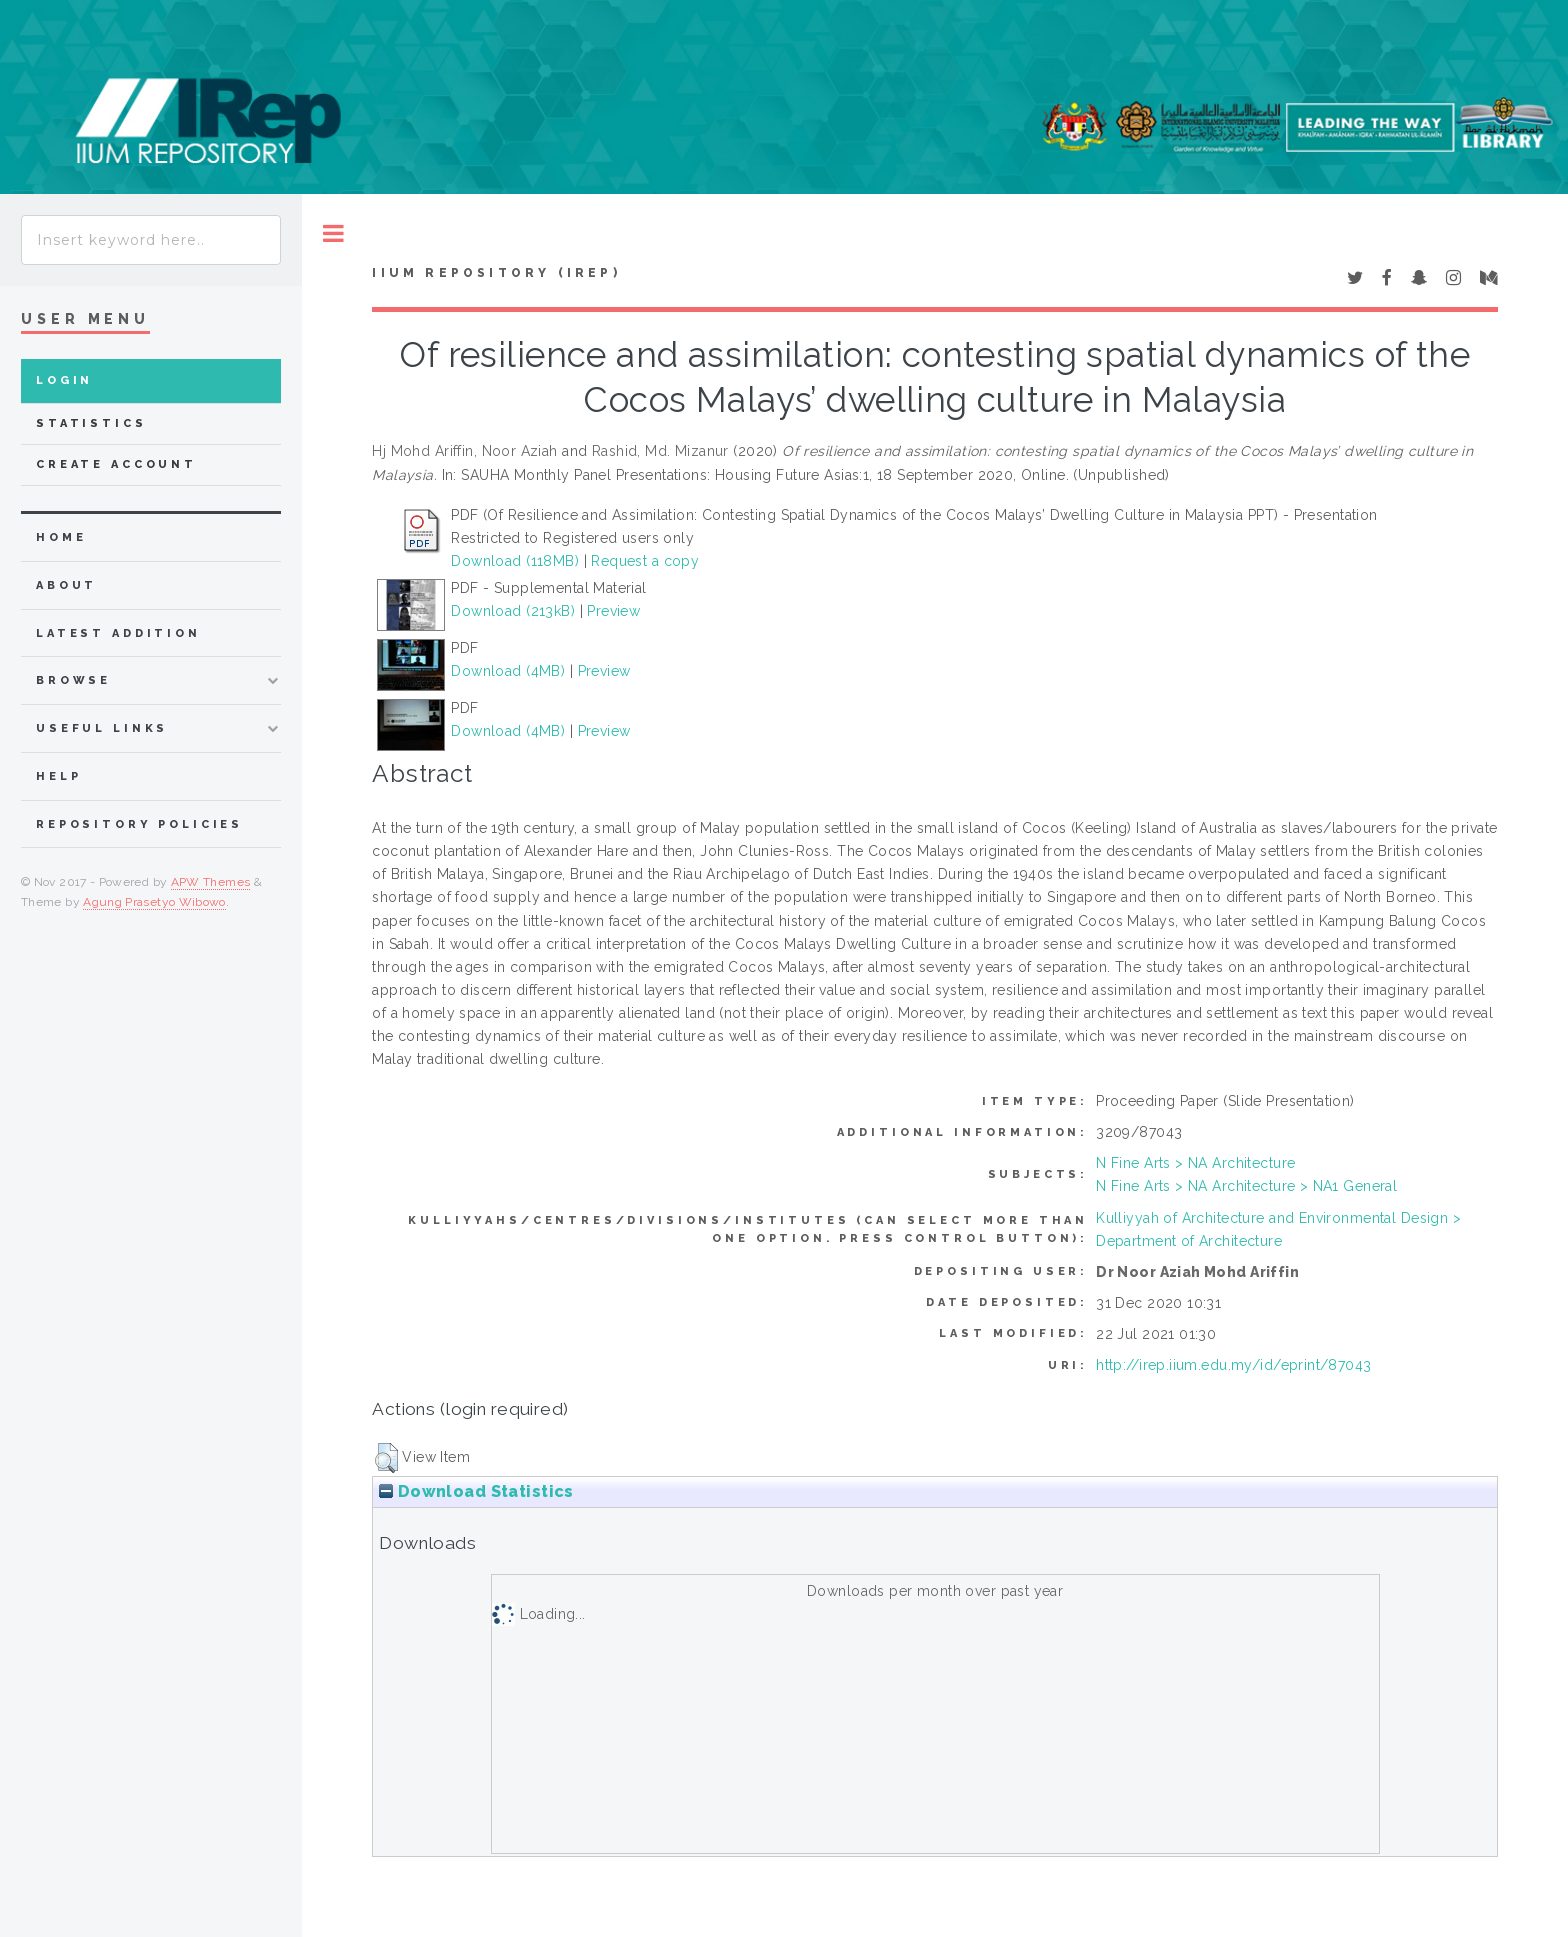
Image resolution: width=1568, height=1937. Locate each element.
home (61, 537)
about (66, 585)
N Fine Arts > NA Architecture (1195, 1163)
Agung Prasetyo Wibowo (154, 902)
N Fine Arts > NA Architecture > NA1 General (1246, 1186)
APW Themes (211, 882)
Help (58, 776)
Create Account (116, 464)
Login (64, 380)
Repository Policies (139, 824)
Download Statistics (476, 1491)
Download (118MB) (515, 561)
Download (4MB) (508, 671)
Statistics (91, 423)
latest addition (118, 633)
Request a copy (645, 561)
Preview (613, 611)
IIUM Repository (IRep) (496, 273)
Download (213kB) (513, 611)
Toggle (333, 233)
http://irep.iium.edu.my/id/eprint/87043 (1233, 1365)
